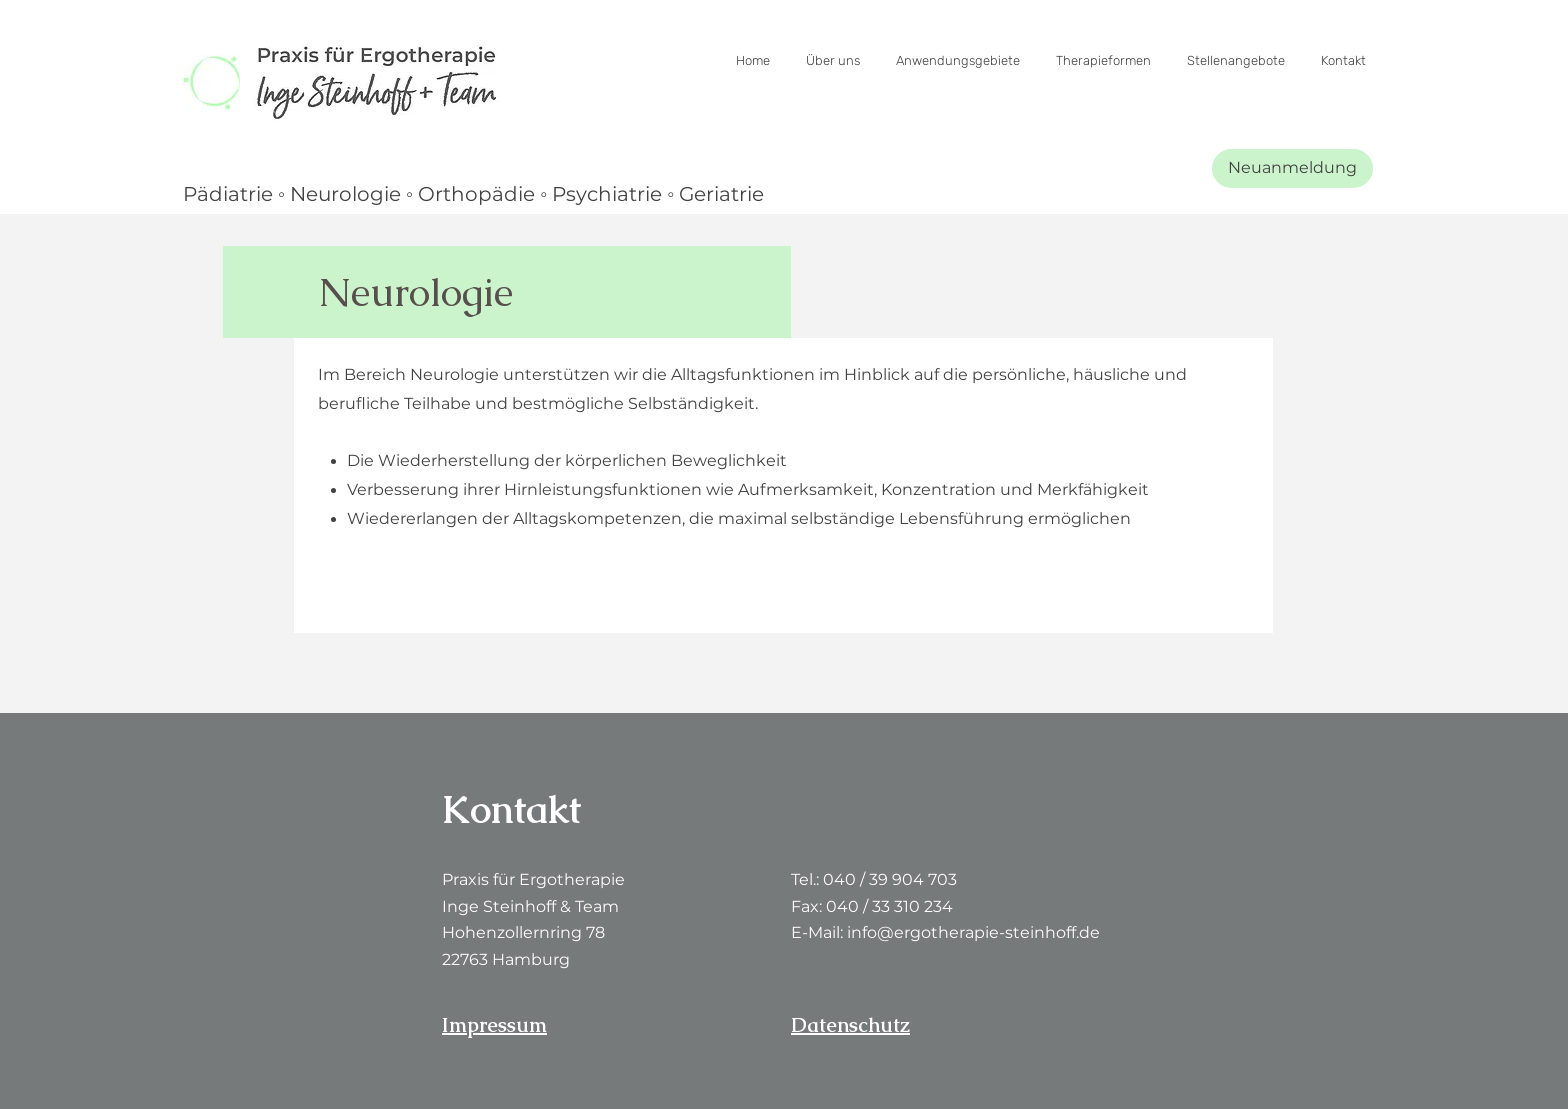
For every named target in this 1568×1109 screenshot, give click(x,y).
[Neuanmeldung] (1292, 168)
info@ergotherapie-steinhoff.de (973, 932)
